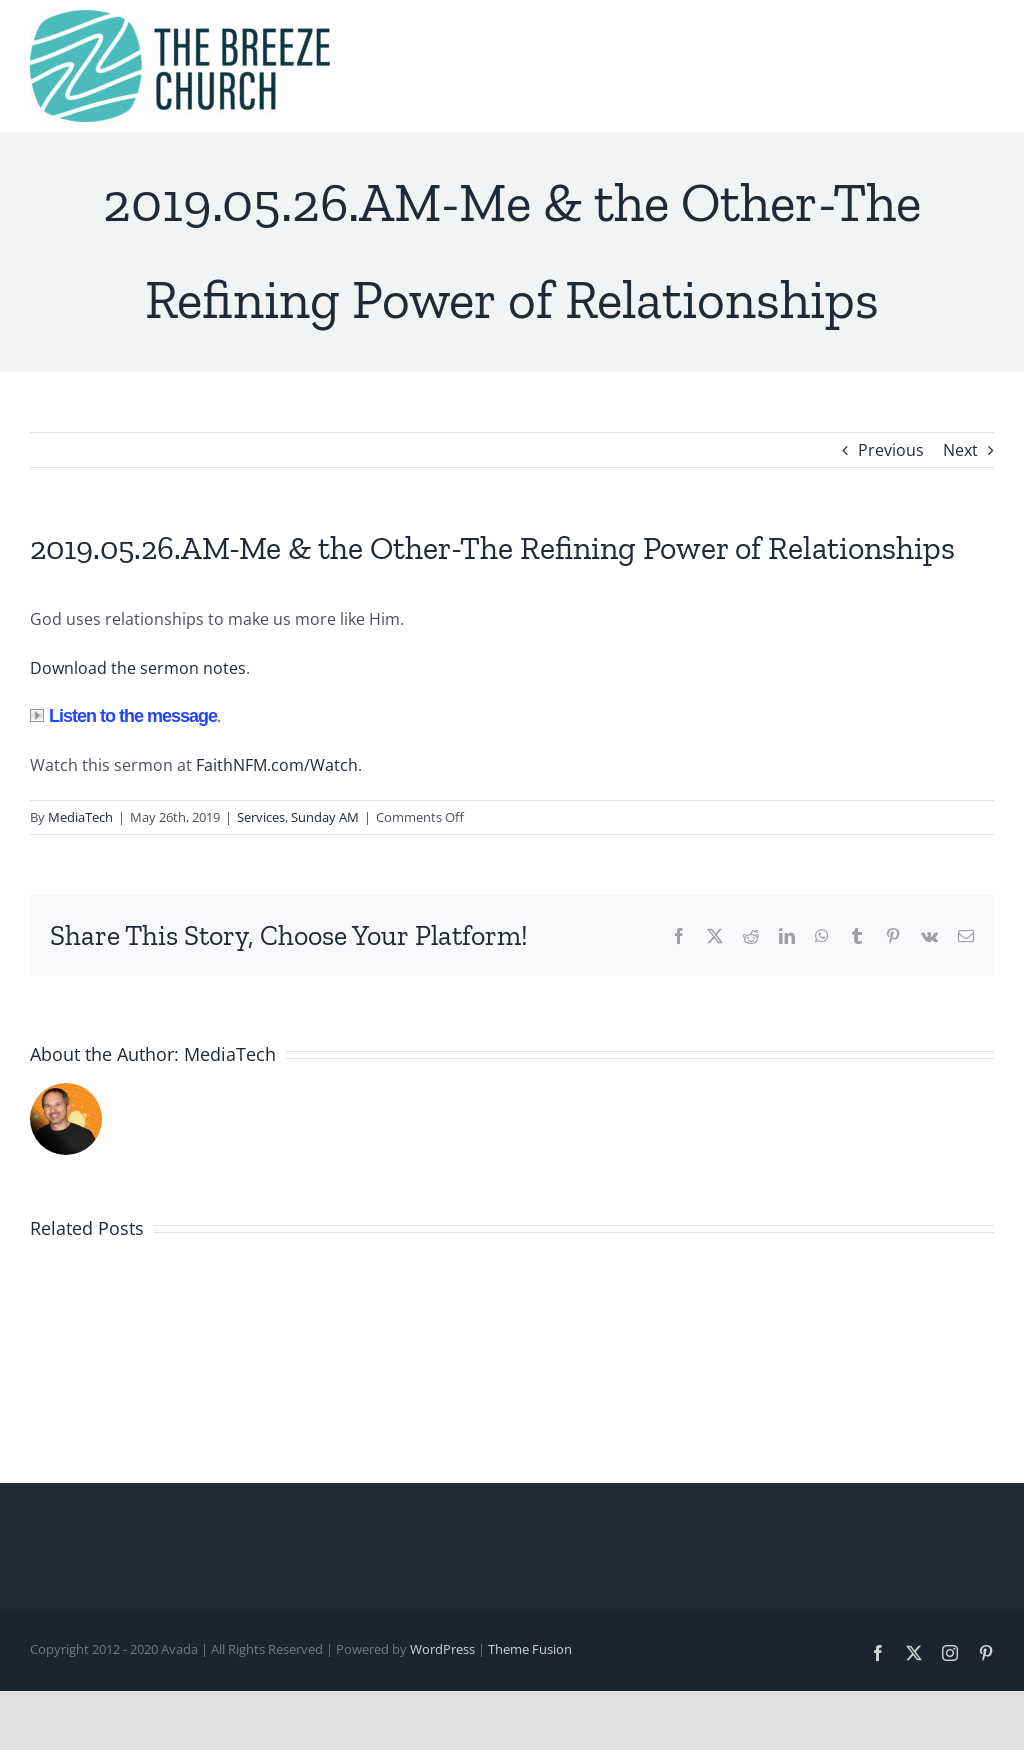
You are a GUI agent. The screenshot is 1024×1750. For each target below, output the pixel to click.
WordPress (442, 1649)
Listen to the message (123, 716)
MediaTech (80, 817)
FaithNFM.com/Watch (277, 765)
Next (960, 450)
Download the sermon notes (138, 668)
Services (261, 817)
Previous (891, 450)
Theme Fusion (530, 1649)
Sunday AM (325, 817)
